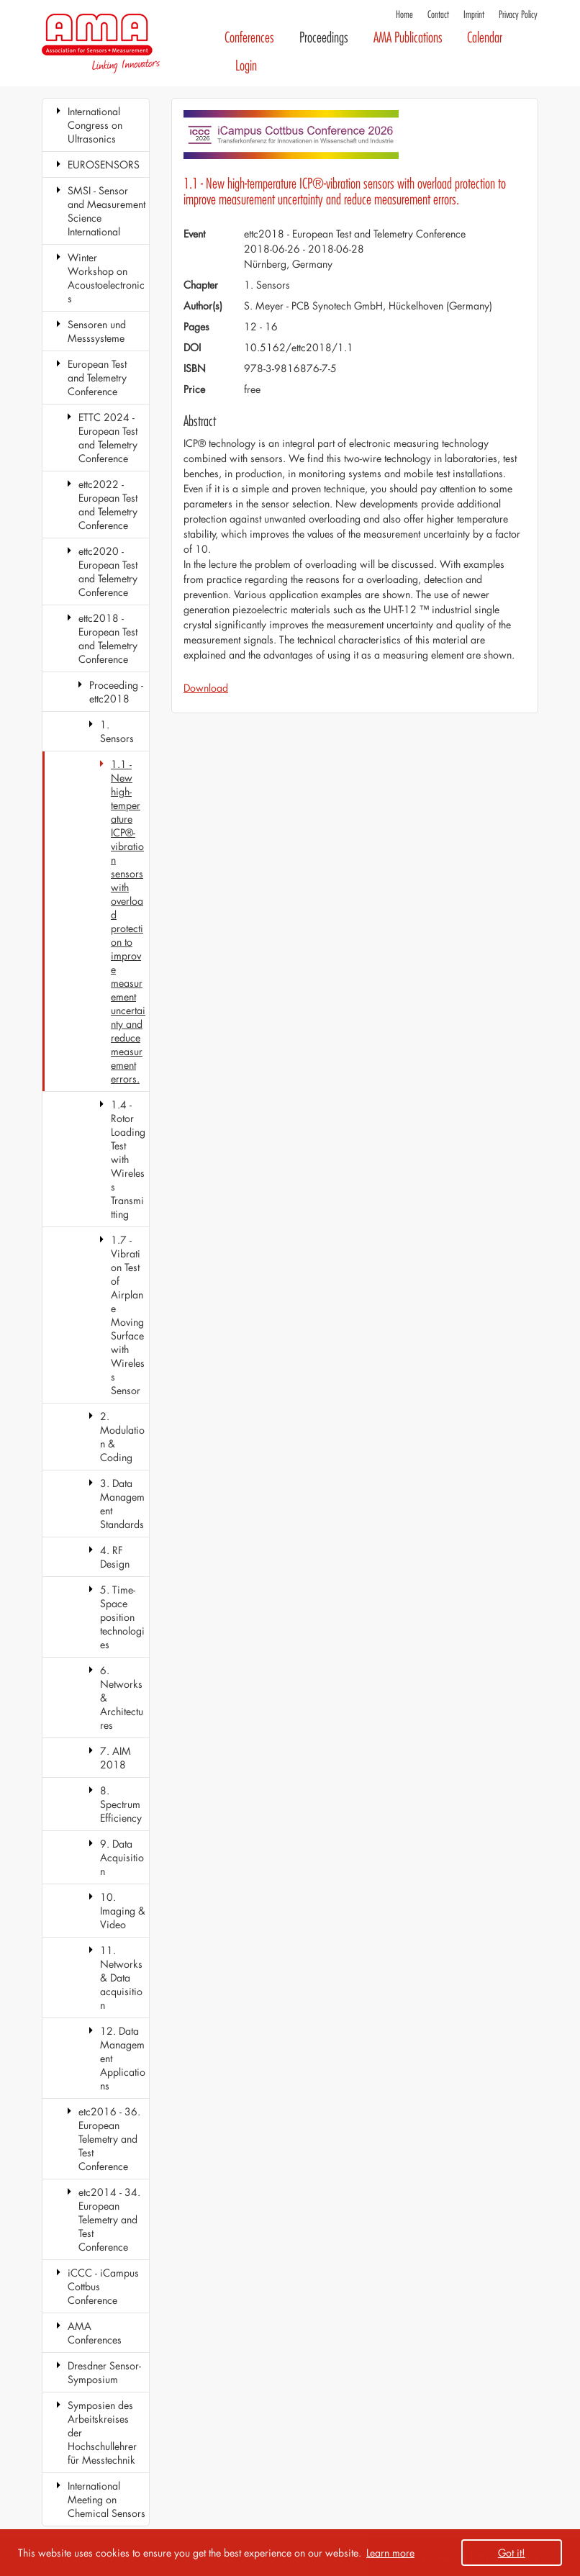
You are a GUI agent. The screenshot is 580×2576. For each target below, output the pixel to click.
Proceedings (323, 38)
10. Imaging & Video (122, 1910)
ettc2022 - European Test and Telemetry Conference (107, 504)
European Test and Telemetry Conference (97, 377)
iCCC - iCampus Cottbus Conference (103, 2286)
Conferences (249, 38)
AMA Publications (408, 38)
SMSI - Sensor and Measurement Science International (106, 211)
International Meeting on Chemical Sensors (106, 2499)
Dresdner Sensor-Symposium (104, 2372)
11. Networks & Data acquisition (121, 1977)
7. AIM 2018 (115, 1757)
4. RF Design (115, 1557)
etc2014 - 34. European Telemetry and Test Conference (109, 2219)
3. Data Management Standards (122, 1503)
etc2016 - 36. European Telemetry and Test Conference (109, 2139)
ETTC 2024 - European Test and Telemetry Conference (107, 437)
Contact (438, 15)
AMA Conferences (95, 2332)
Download (205, 688)
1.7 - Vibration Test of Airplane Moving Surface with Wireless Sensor (128, 1315)
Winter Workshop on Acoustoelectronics (106, 277)
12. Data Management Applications (122, 2058)
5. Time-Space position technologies (122, 1617)
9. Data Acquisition (122, 1857)
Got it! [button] (511, 2552)
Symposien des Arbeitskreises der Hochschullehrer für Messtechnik (102, 2432)
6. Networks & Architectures (121, 1697)
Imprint (473, 15)
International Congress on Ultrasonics (95, 124)
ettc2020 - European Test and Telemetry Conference (107, 571)
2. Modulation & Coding (122, 1436)
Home (404, 15)
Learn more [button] (390, 2552)
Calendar (484, 38)
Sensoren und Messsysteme (97, 331)
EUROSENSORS (104, 164)
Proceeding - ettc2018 (116, 691)
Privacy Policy (518, 15)
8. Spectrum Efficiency (121, 1804)
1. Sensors (117, 731)
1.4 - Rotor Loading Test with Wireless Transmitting (128, 1159)
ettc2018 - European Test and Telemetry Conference (107, 638)
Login (246, 66)
